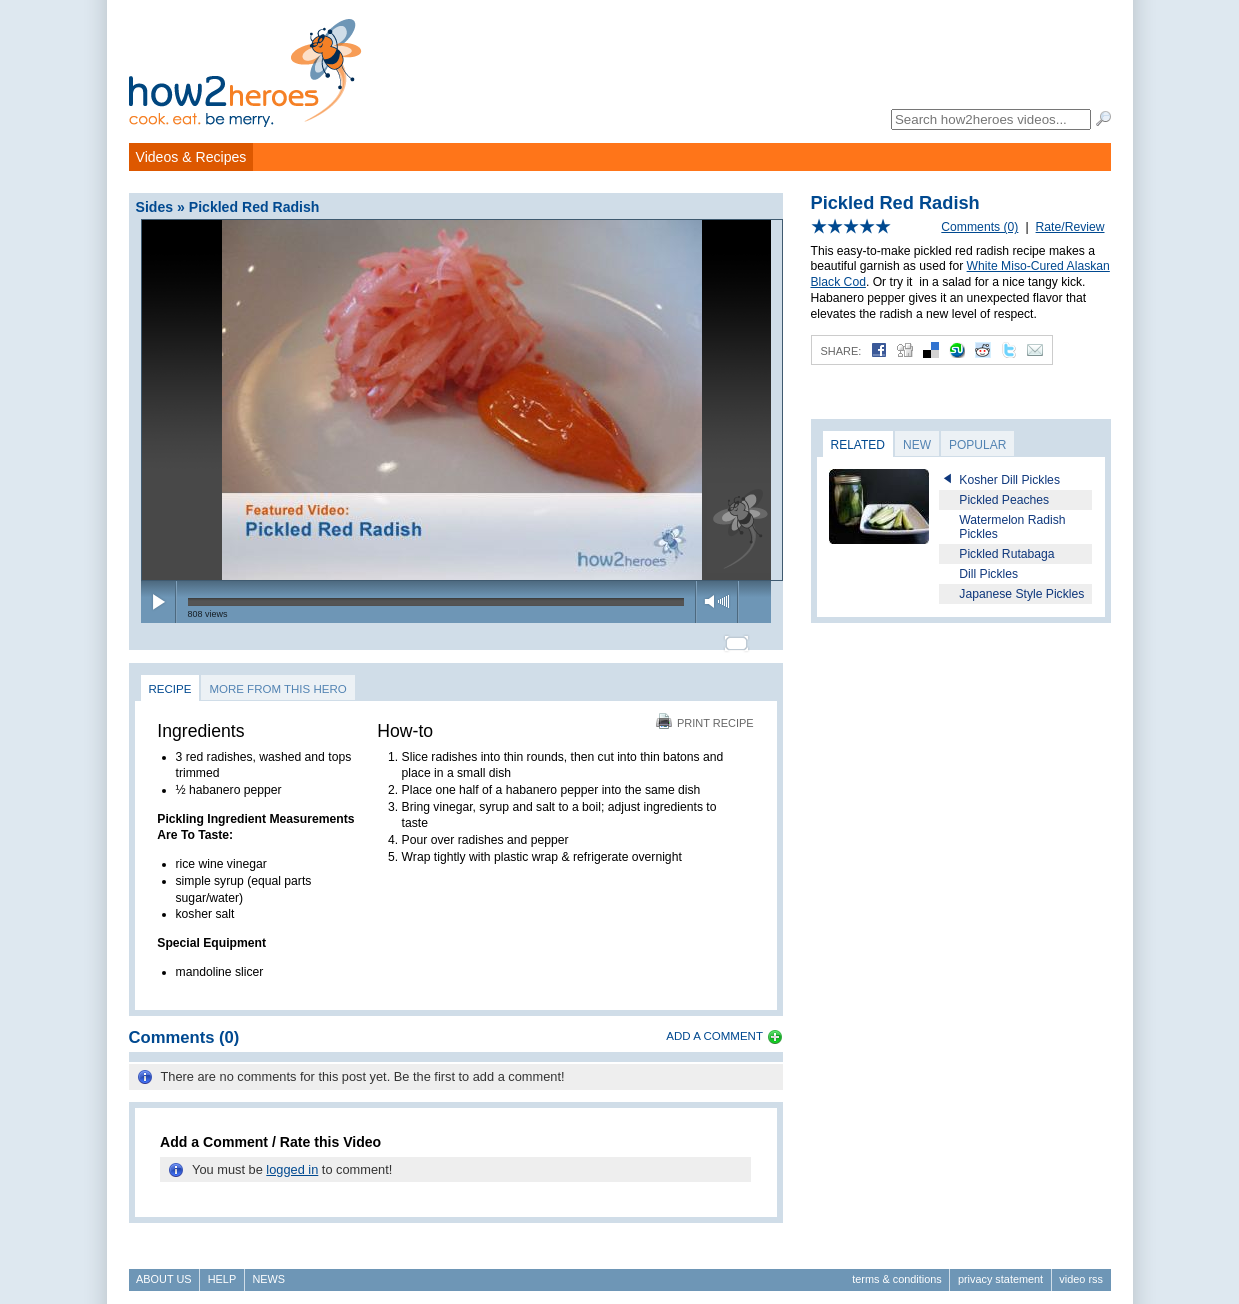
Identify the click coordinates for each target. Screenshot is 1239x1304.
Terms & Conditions (896, 1270)
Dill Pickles (988, 574)
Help (222, 1270)
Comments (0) (979, 227)
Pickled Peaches (1004, 500)
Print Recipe (705, 714)
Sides (155, 207)
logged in (292, 1160)
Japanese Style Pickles (1021, 594)
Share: (841, 351)
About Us (163, 1270)
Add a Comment (714, 1028)
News (268, 1270)
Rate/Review (1070, 227)
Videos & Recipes (191, 157)
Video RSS (1081, 1270)
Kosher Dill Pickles (1009, 480)
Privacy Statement (1000, 1270)
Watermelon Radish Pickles (1012, 527)
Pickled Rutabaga (1006, 554)
